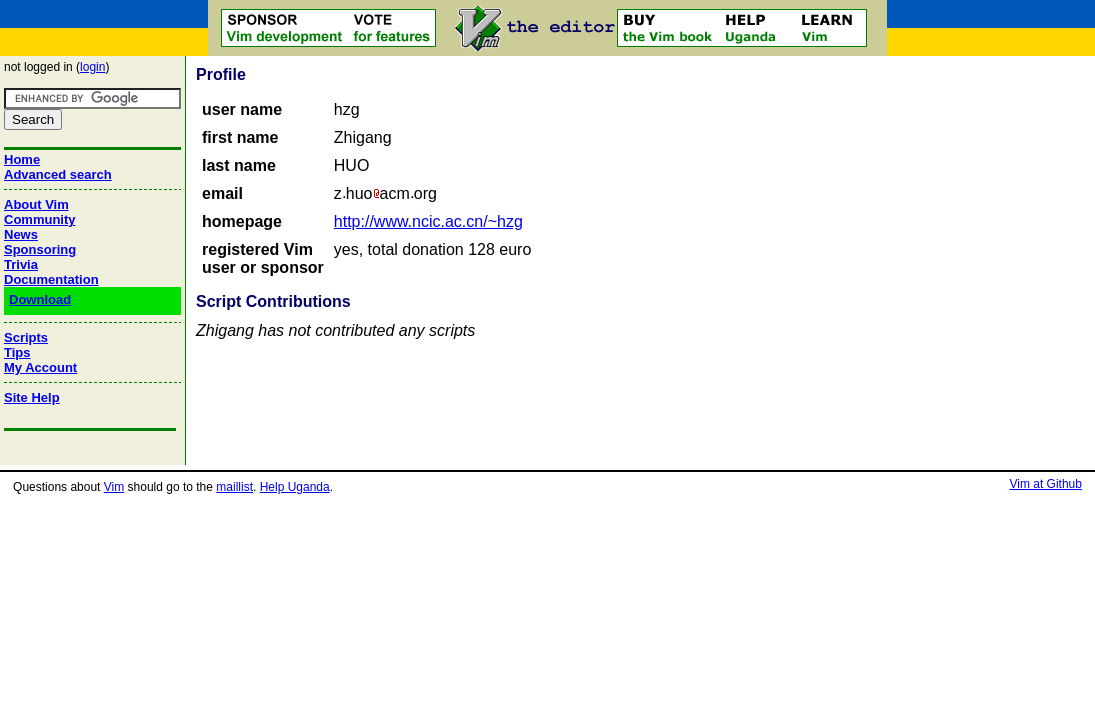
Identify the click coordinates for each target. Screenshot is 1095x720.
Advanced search (58, 174)
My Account (40, 367)
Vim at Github (1045, 484)
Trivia (21, 264)
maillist (234, 487)
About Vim (36, 204)
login (92, 67)
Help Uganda (295, 487)
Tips (17, 352)
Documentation (51, 279)
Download (40, 299)
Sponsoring (40, 249)
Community (40, 219)
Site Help (32, 397)
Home (22, 159)
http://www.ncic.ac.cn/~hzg (428, 221)
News (21, 234)
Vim (114, 487)
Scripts (26, 337)
